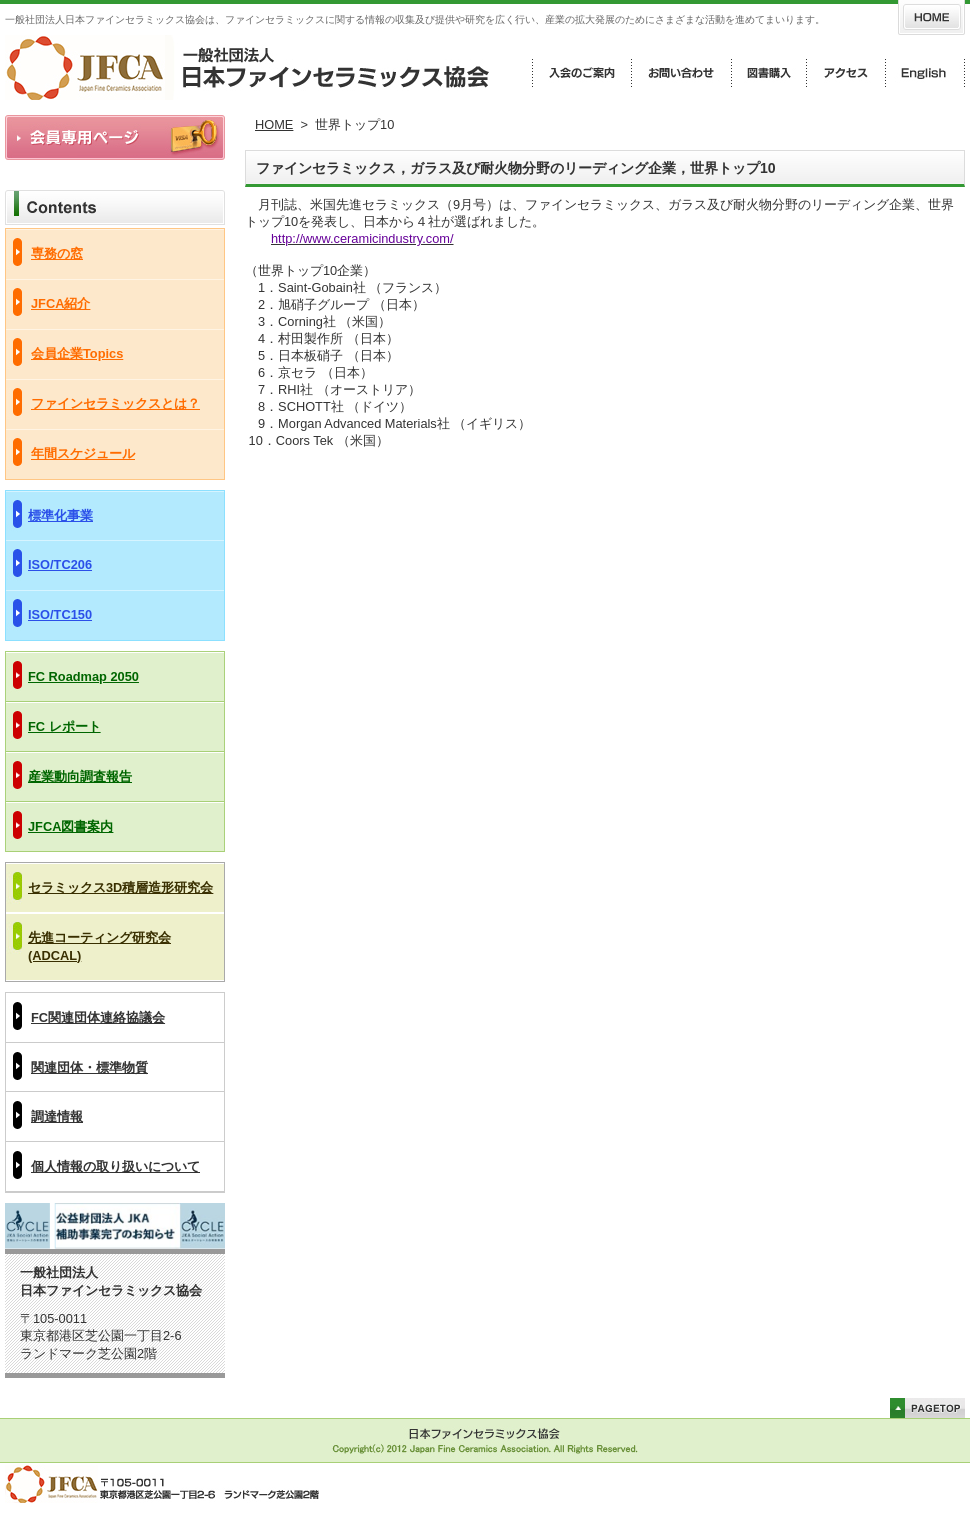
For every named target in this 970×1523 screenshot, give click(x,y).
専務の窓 (57, 253)
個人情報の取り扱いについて (115, 1166)
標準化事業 (60, 515)
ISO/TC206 (60, 564)
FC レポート (64, 726)
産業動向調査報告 (80, 776)
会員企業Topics (77, 353)
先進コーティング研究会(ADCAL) (99, 946)
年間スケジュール (83, 453)
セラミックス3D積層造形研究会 (120, 887)
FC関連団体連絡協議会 (98, 1017)
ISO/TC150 (60, 614)
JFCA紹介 (60, 303)
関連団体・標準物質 (89, 1067)
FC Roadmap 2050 (83, 676)
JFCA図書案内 (70, 826)
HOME (274, 124)
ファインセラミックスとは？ (115, 403)
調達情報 (57, 1116)
